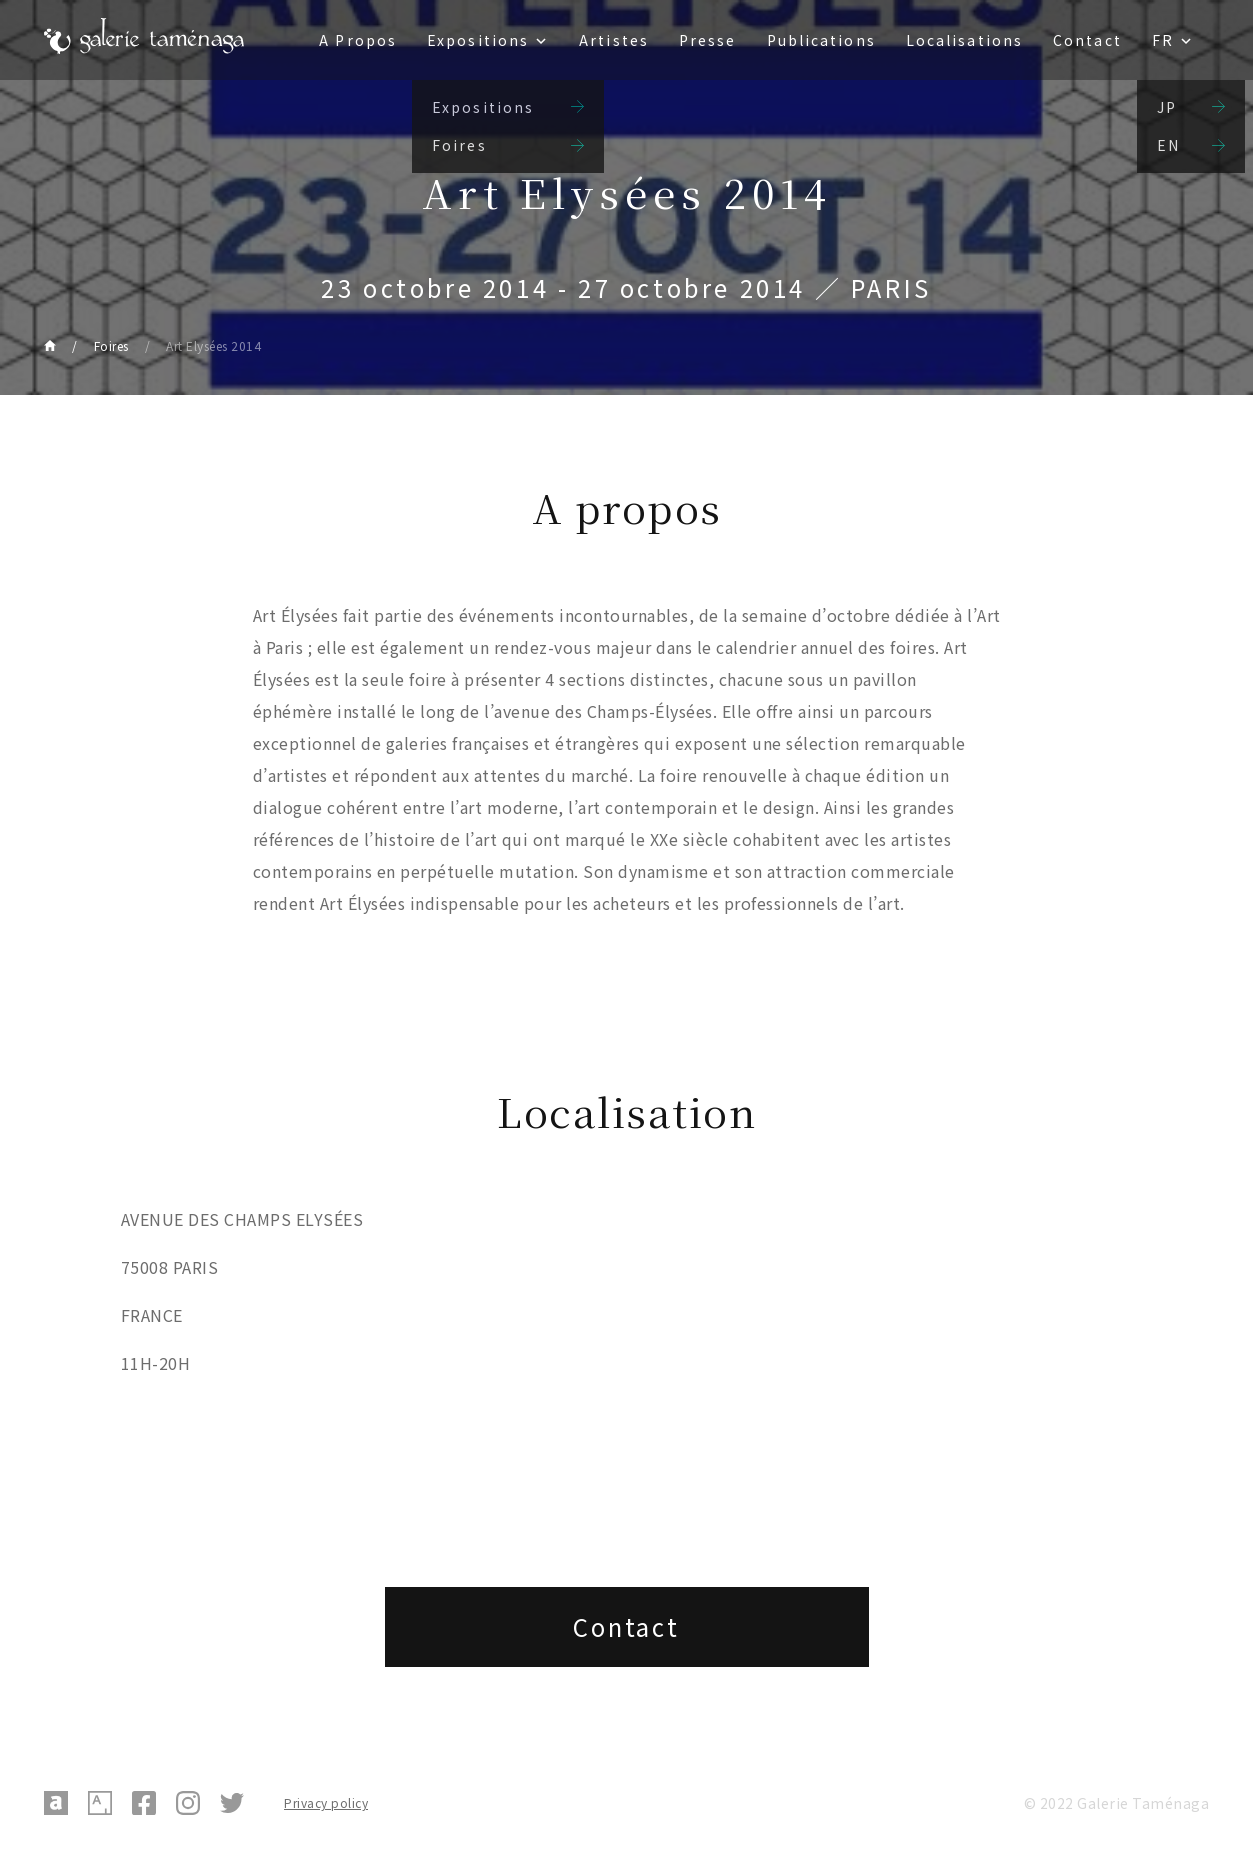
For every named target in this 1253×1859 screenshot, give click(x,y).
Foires (111, 345)
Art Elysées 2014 (213, 345)
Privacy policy (326, 1802)
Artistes (614, 40)
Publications (821, 40)
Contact (1087, 40)
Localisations (964, 40)
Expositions (478, 40)
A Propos (358, 40)
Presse (708, 40)
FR (1163, 40)
